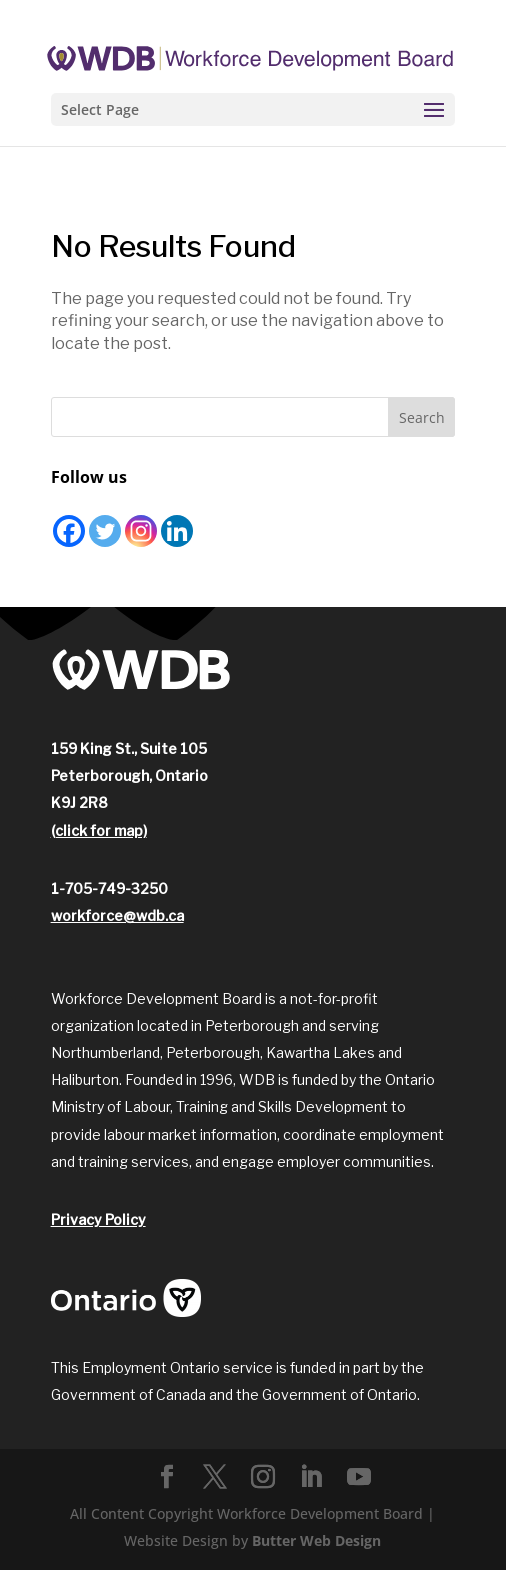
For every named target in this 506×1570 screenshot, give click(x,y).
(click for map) (99, 830)
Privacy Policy (98, 1219)
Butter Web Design (316, 1540)
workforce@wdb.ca (117, 915)
